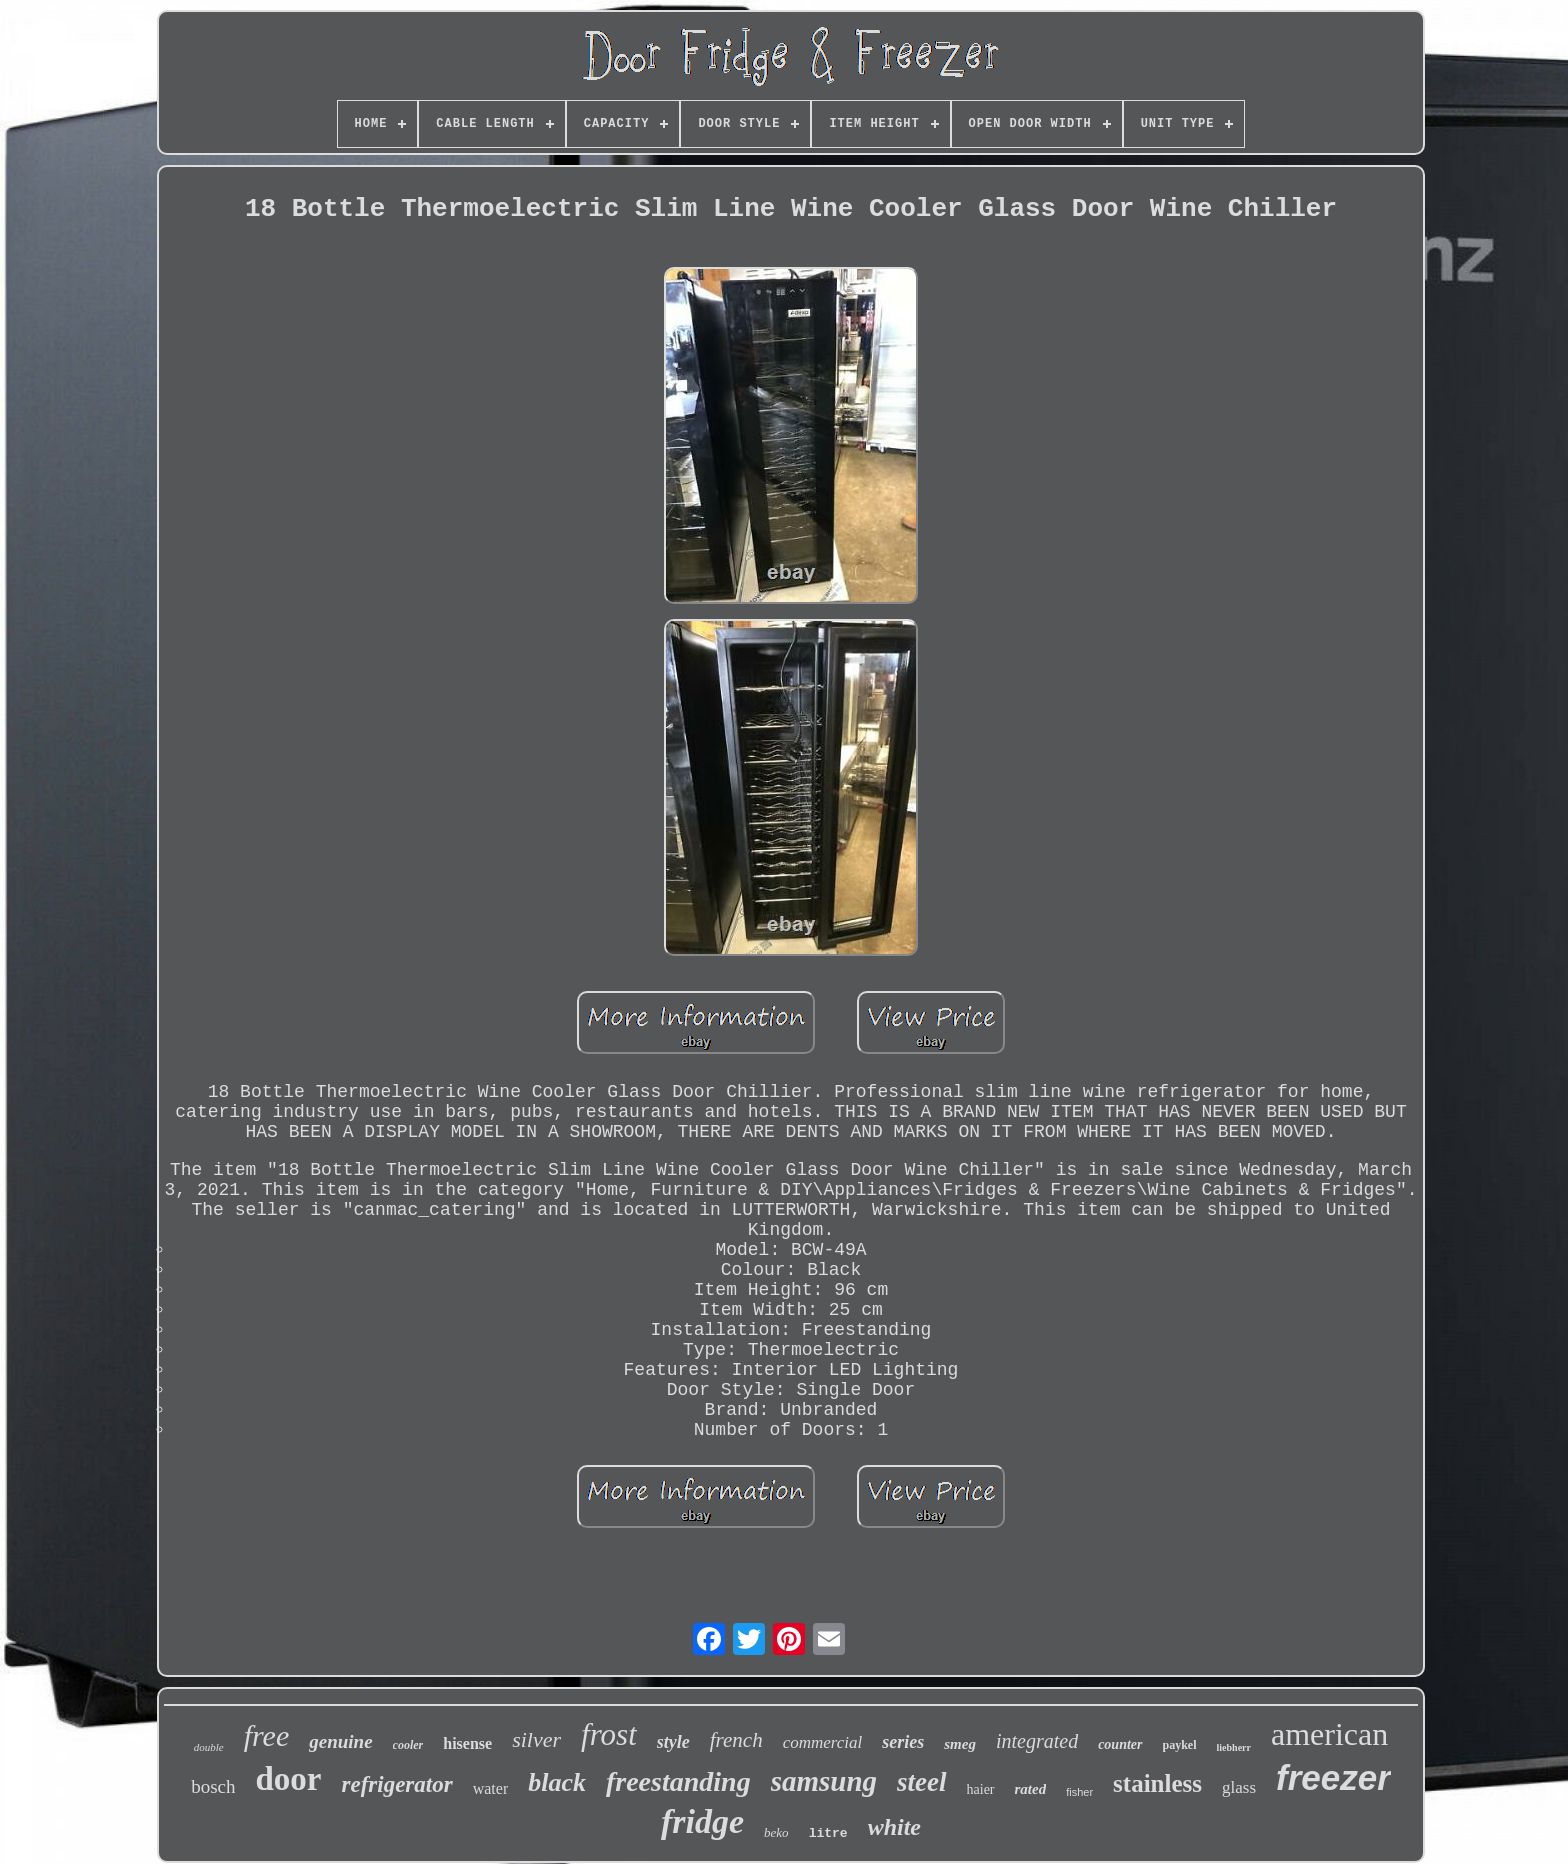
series (903, 1742)
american (1329, 1734)
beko (776, 1832)
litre (828, 1833)
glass (1239, 1787)
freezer (1333, 1777)
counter (1120, 1744)
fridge (702, 1821)
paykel (1180, 1745)
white (894, 1827)
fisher (1079, 1792)
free (267, 1735)
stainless (1157, 1783)
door (289, 1779)
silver (536, 1739)
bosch (213, 1786)
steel (921, 1782)
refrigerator (397, 1784)
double (209, 1747)
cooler (408, 1745)
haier (981, 1789)
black (557, 1782)
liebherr (1234, 1747)
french (736, 1740)
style (673, 1742)
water (491, 1788)
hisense (467, 1743)
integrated (1037, 1741)
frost (609, 1734)
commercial (823, 1742)
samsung (824, 1781)
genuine (340, 1741)
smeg (960, 1744)
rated (1031, 1789)
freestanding (678, 1781)
